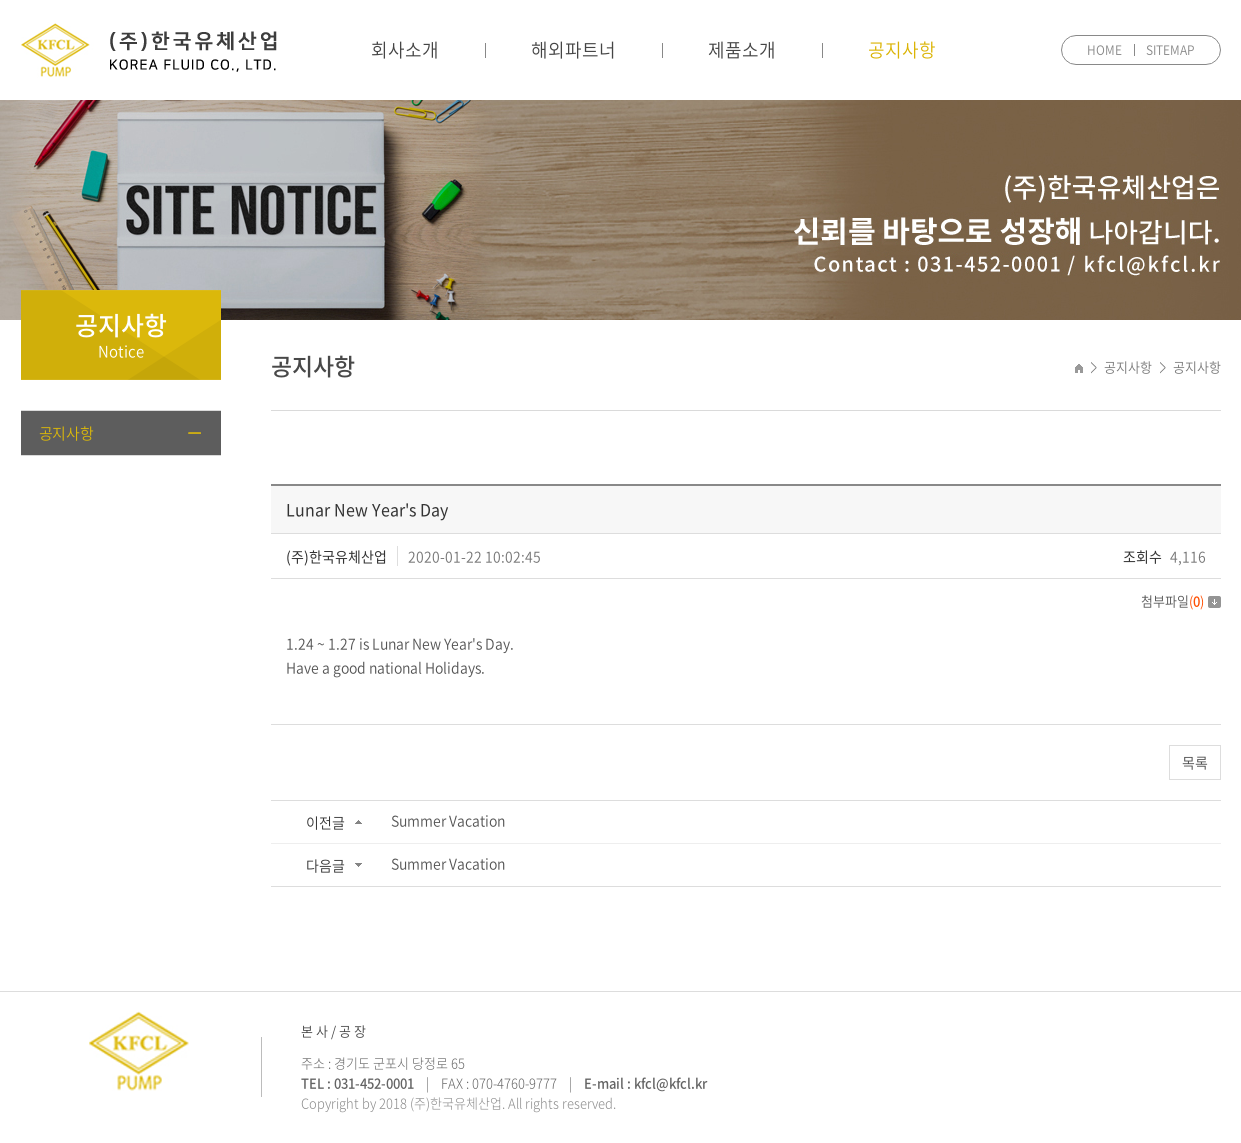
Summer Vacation (448, 820)
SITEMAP (1170, 50)
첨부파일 (1181, 600)
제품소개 (742, 49)
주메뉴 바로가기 (0, 0)
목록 (1195, 762)
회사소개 (405, 49)
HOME (1104, 50)
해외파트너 (573, 49)
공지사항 (902, 49)
